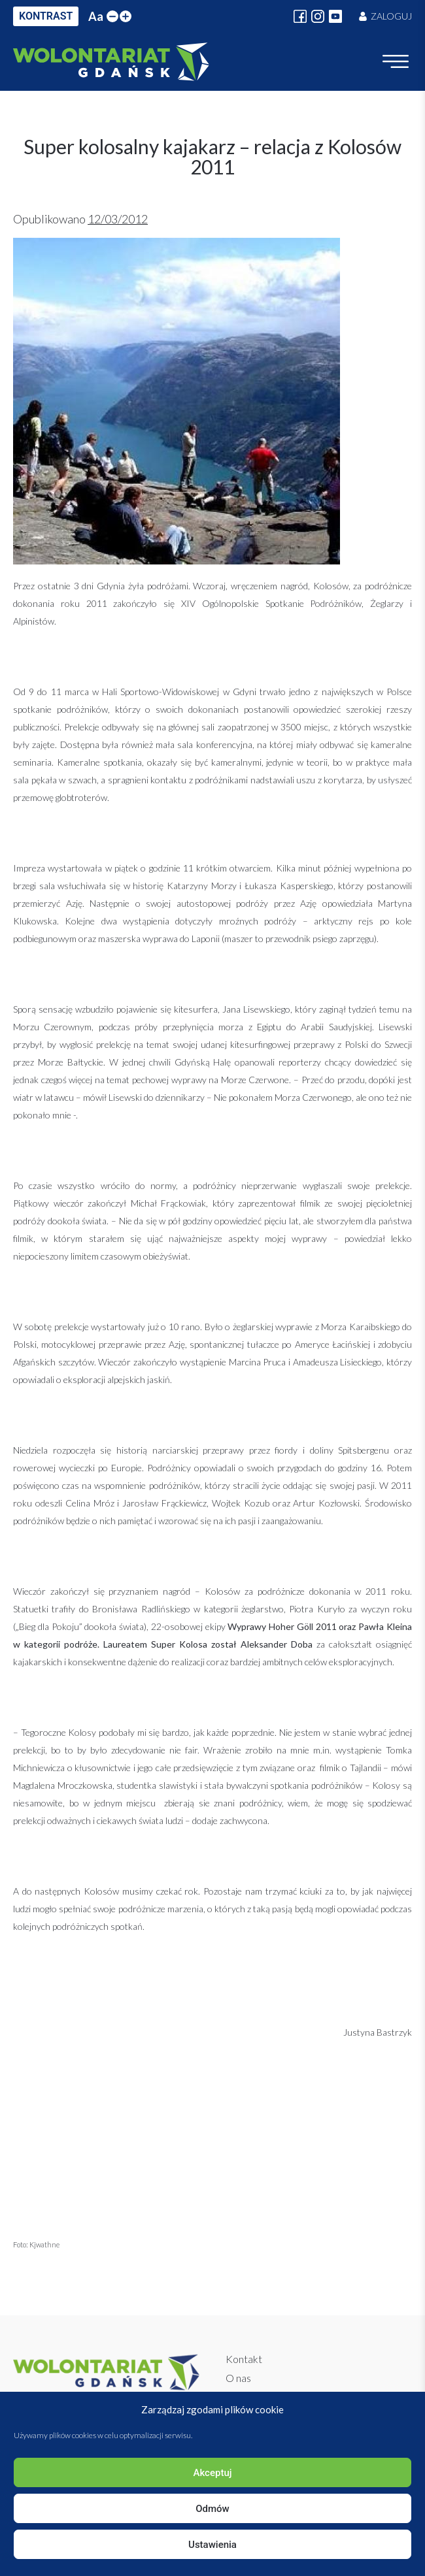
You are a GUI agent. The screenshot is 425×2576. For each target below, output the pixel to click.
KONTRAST (46, 16)
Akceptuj (212, 2473)
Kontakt (244, 2359)
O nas (238, 2378)
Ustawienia (212, 2545)
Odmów (213, 2509)
